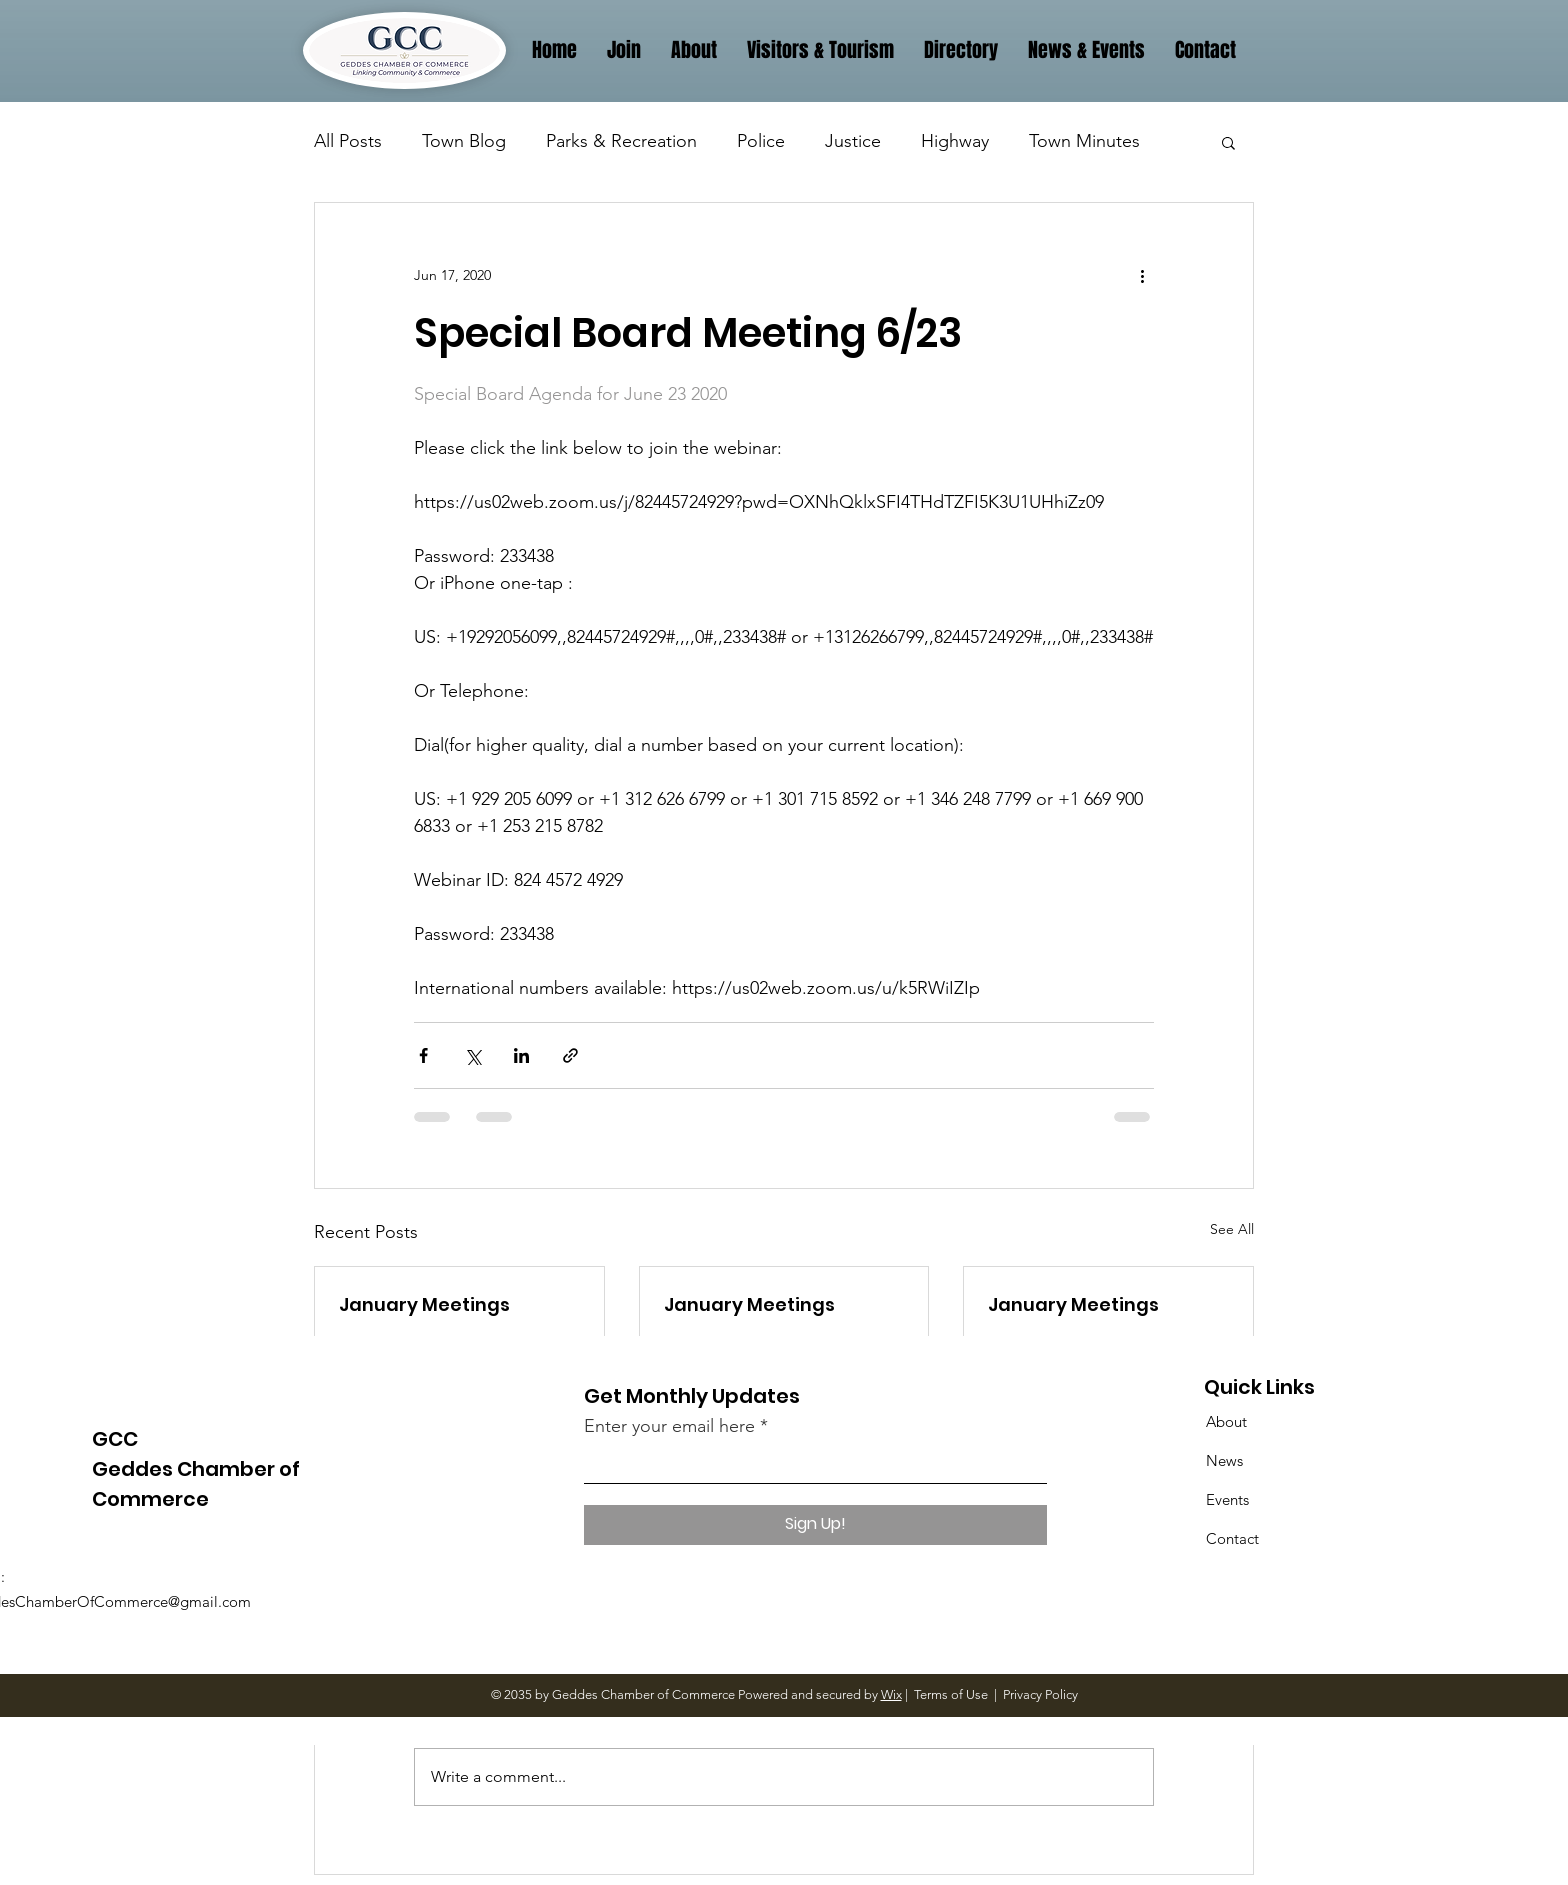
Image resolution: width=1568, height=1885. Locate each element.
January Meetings (424, 1304)
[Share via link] (570, 1055)
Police (761, 141)
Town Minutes (1084, 141)
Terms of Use (951, 1694)
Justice (853, 141)
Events (1227, 1499)
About (1226, 1421)
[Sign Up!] (815, 1525)
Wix (891, 1694)
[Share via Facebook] (423, 1055)
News (1224, 1460)
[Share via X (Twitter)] (472, 1055)
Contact (1232, 1538)
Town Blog (464, 141)
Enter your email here (669, 1426)
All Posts (348, 141)
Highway (955, 141)
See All (1232, 1229)
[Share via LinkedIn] (521, 1055)
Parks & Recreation (621, 141)
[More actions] (1142, 275)
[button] (1228, 142)
